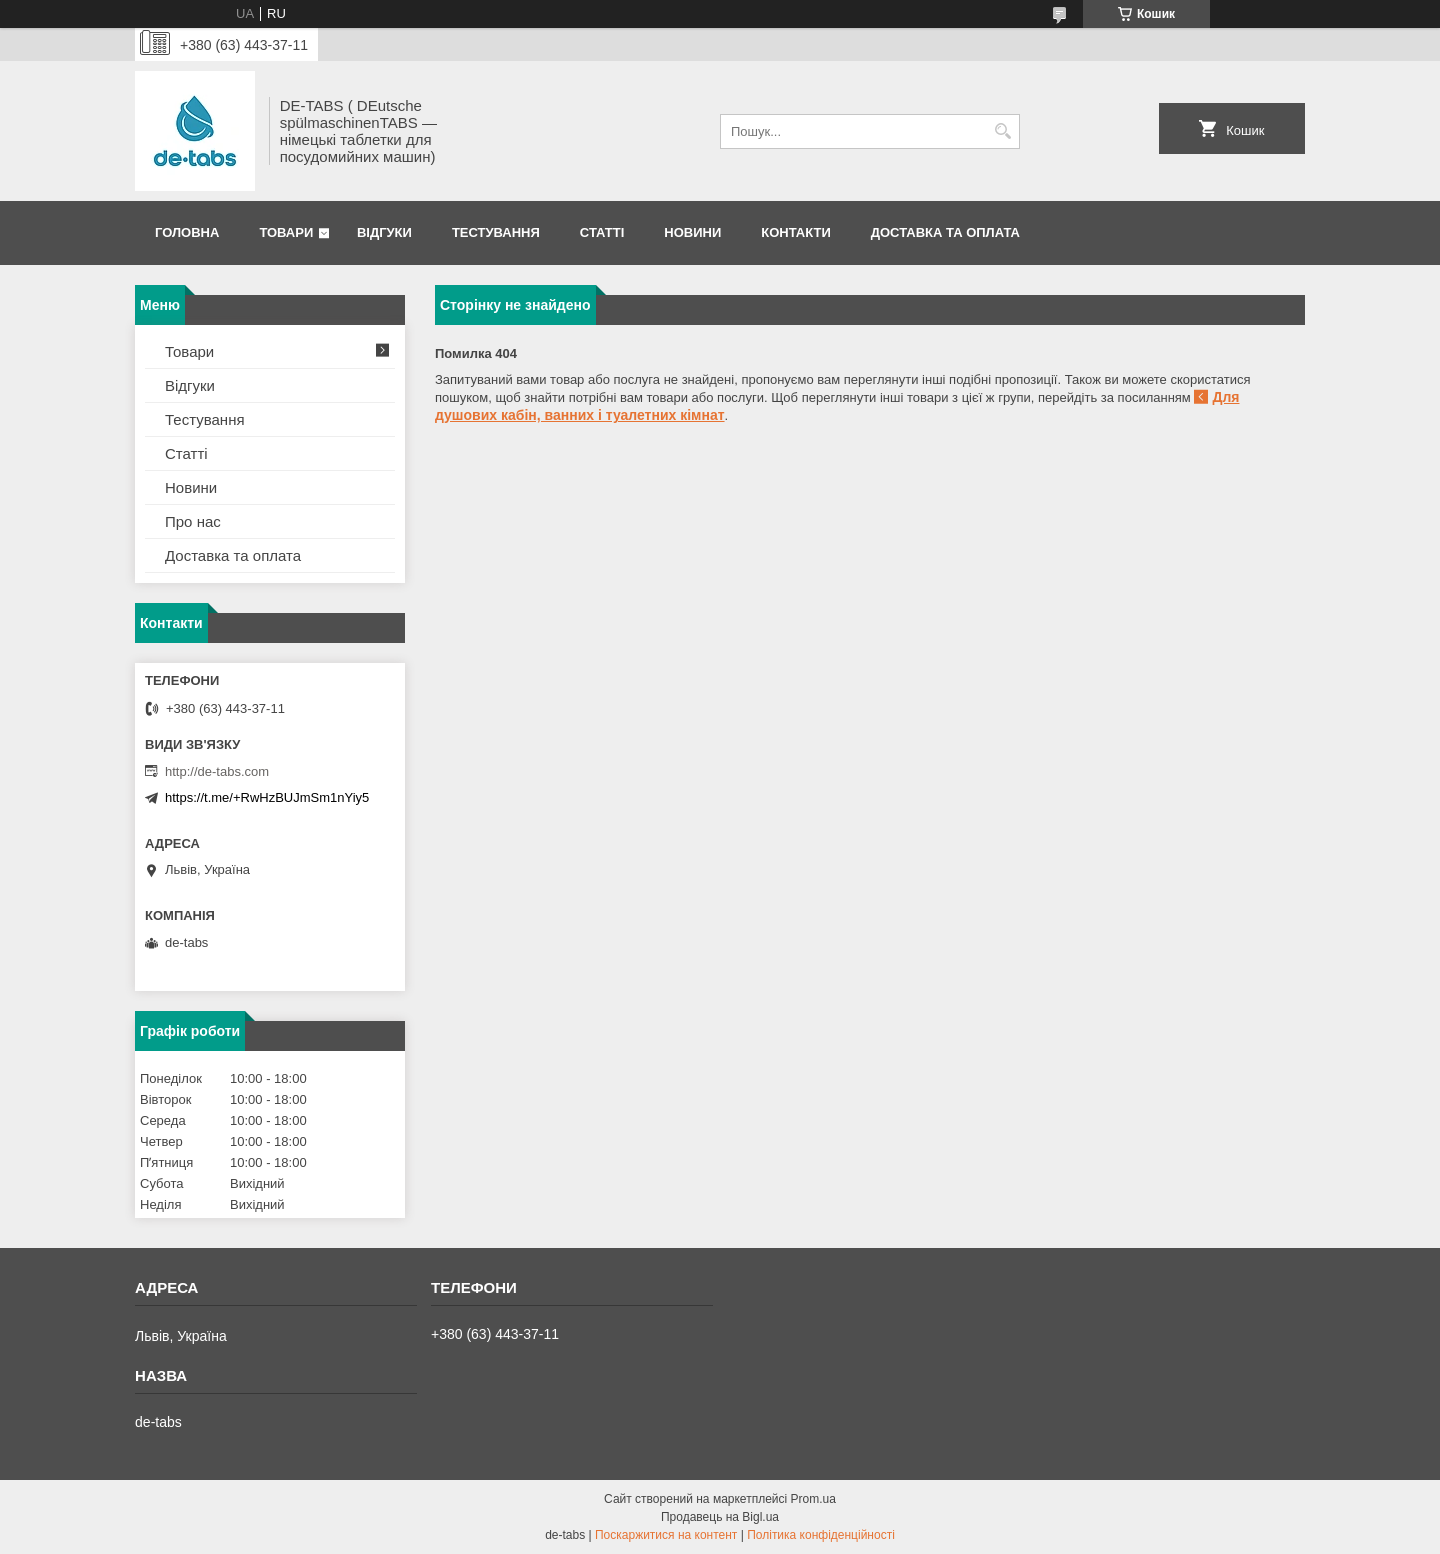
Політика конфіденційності (821, 1535)
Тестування (496, 232)
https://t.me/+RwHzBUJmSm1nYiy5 (267, 797)
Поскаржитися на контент (666, 1535)
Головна (187, 232)
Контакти (796, 232)
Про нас (193, 521)
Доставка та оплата (945, 232)
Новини (692, 232)
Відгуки (384, 232)
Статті (602, 232)
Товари (286, 232)
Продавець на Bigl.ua (720, 1517)
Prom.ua (813, 1499)
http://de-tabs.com (217, 771)
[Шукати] (1002, 131)
